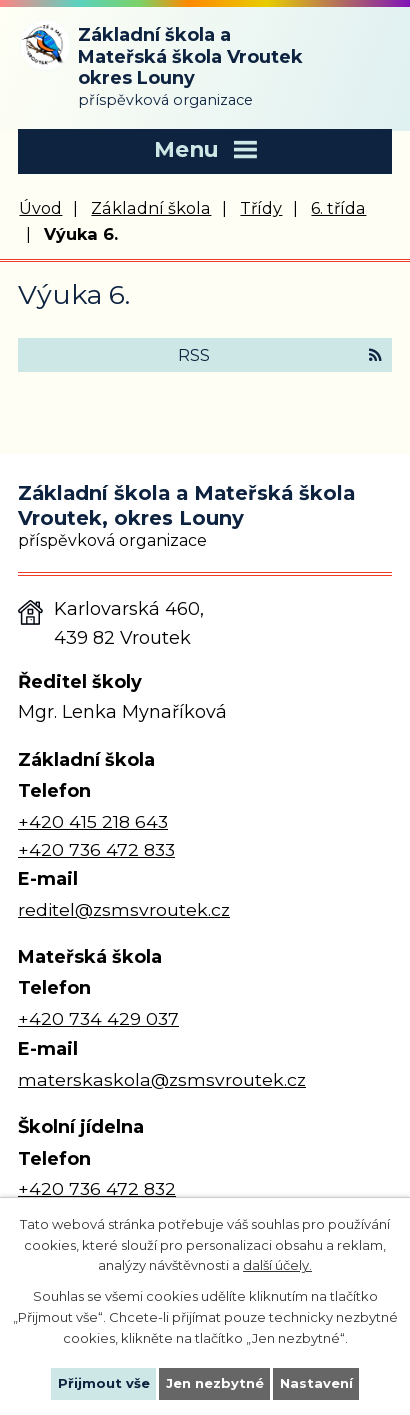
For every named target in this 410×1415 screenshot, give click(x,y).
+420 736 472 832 (97, 1188)
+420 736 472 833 (96, 849)
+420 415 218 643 (93, 821)
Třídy (261, 208)
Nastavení (316, 1383)
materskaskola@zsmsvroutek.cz (162, 1079)
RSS (280, 355)
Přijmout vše (104, 1383)
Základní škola (151, 208)
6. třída (338, 208)
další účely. (277, 1265)
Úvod (40, 208)
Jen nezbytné (215, 1383)
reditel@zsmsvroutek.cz (124, 909)
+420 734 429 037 (98, 1018)
